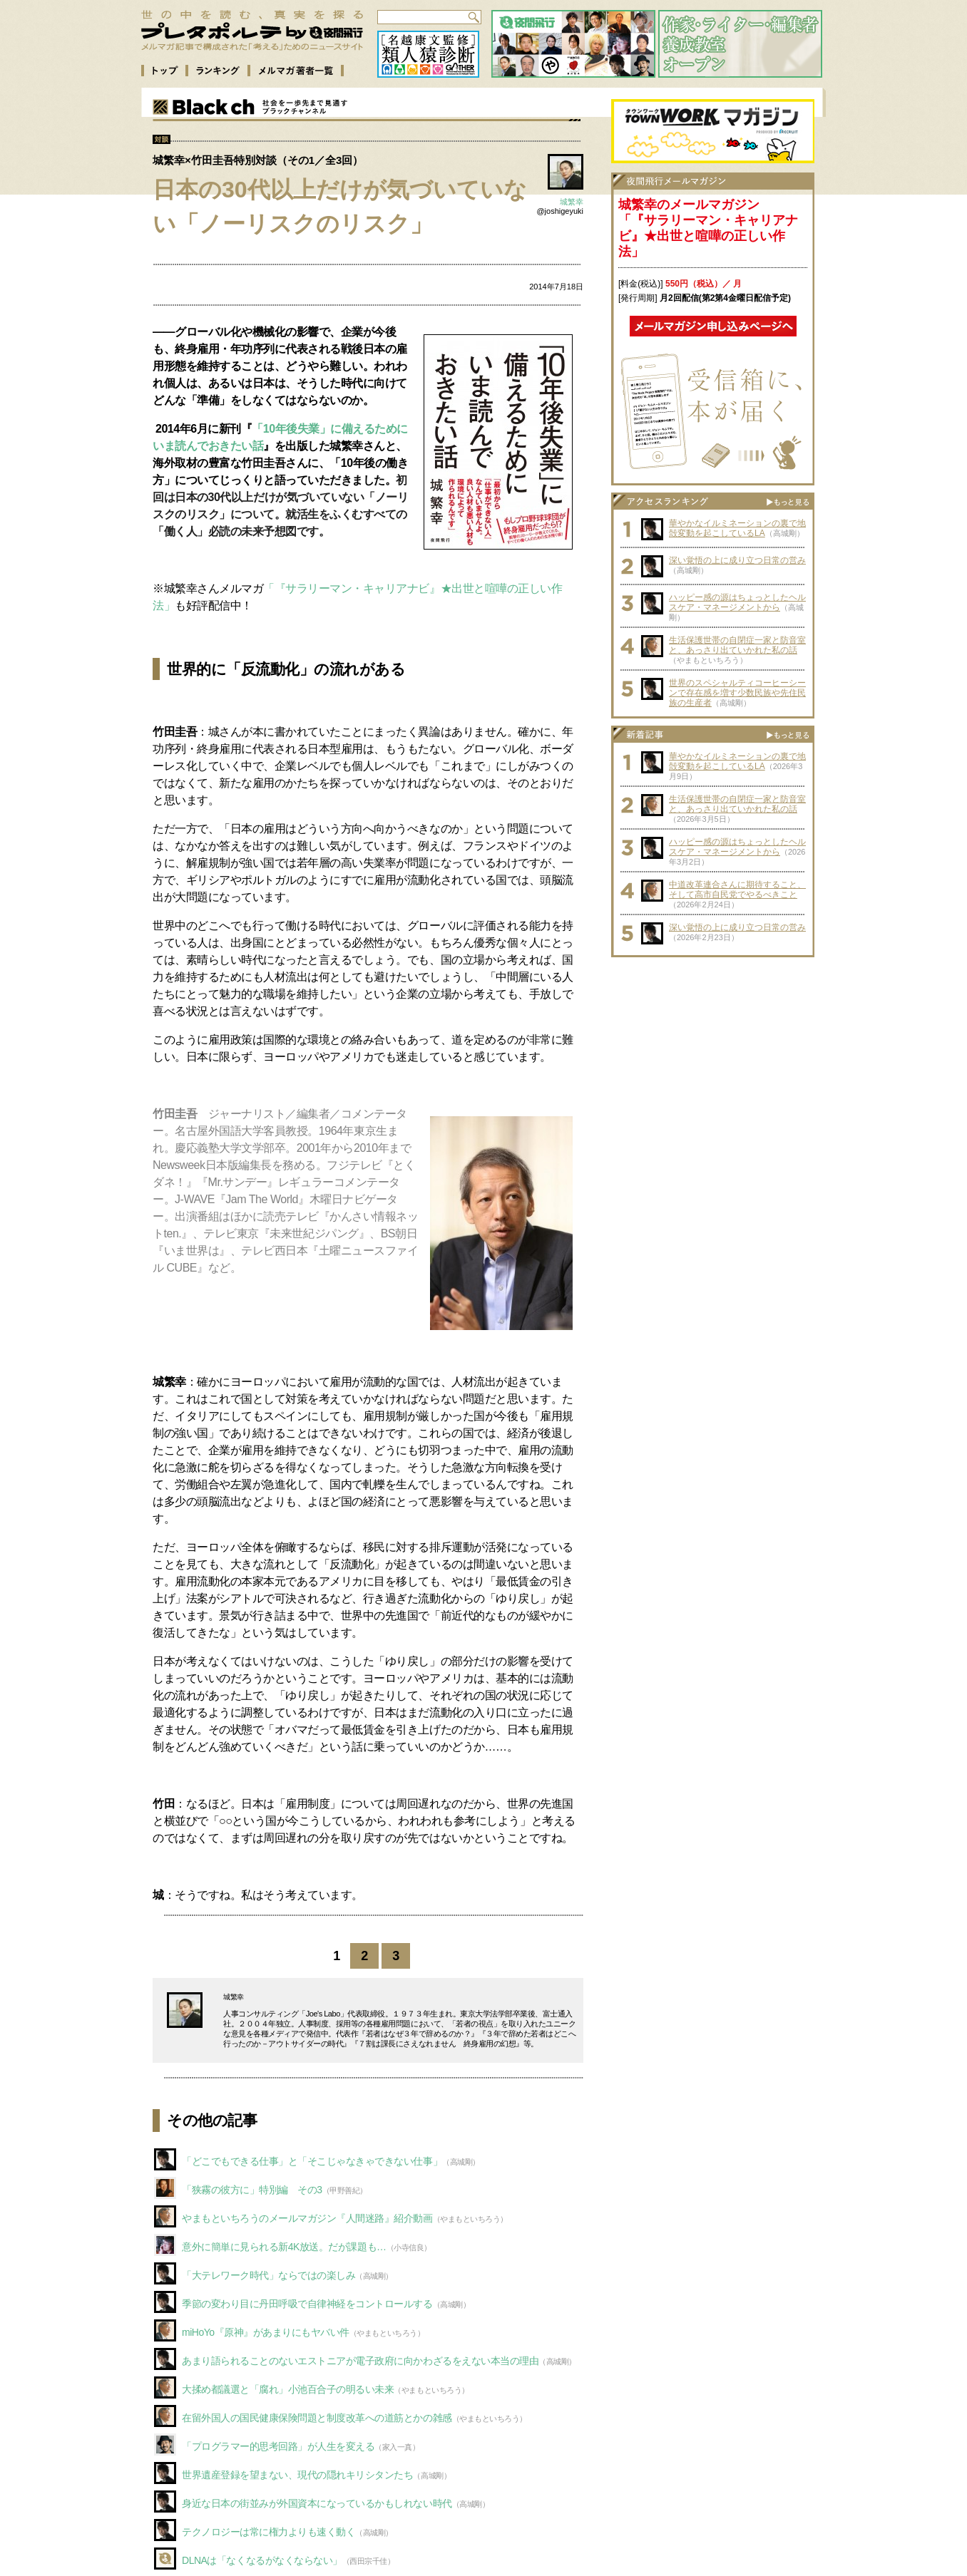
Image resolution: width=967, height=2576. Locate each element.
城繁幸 (571, 201)
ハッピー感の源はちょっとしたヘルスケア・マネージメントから (737, 602)
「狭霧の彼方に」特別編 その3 (252, 2189)
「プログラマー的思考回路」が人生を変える (278, 2446)
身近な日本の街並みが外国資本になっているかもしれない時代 (317, 2503)
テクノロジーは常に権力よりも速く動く (268, 2532)
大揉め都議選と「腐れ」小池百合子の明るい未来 (288, 2389)
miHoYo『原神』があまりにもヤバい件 (265, 2332)
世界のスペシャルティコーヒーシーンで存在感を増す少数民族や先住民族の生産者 (737, 693)
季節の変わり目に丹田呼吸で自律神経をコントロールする (307, 2303)
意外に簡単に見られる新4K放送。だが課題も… (284, 2246)
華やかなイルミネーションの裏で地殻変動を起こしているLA (737, 528)
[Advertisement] (713, 1053)
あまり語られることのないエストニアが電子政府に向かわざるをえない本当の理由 (360, 2360)
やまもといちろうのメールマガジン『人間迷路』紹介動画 (307, 2218)
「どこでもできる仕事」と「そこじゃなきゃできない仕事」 (312, 2161)
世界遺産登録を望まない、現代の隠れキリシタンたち (297, 2474)
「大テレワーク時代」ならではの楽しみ (268, 2275)
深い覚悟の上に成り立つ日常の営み (737, 560)
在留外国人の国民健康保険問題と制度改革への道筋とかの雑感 (317, 2417)
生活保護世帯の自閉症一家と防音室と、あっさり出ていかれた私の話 (737, 645)
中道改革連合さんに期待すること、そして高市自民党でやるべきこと (737, 890)
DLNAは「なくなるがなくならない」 (262, 2560)
